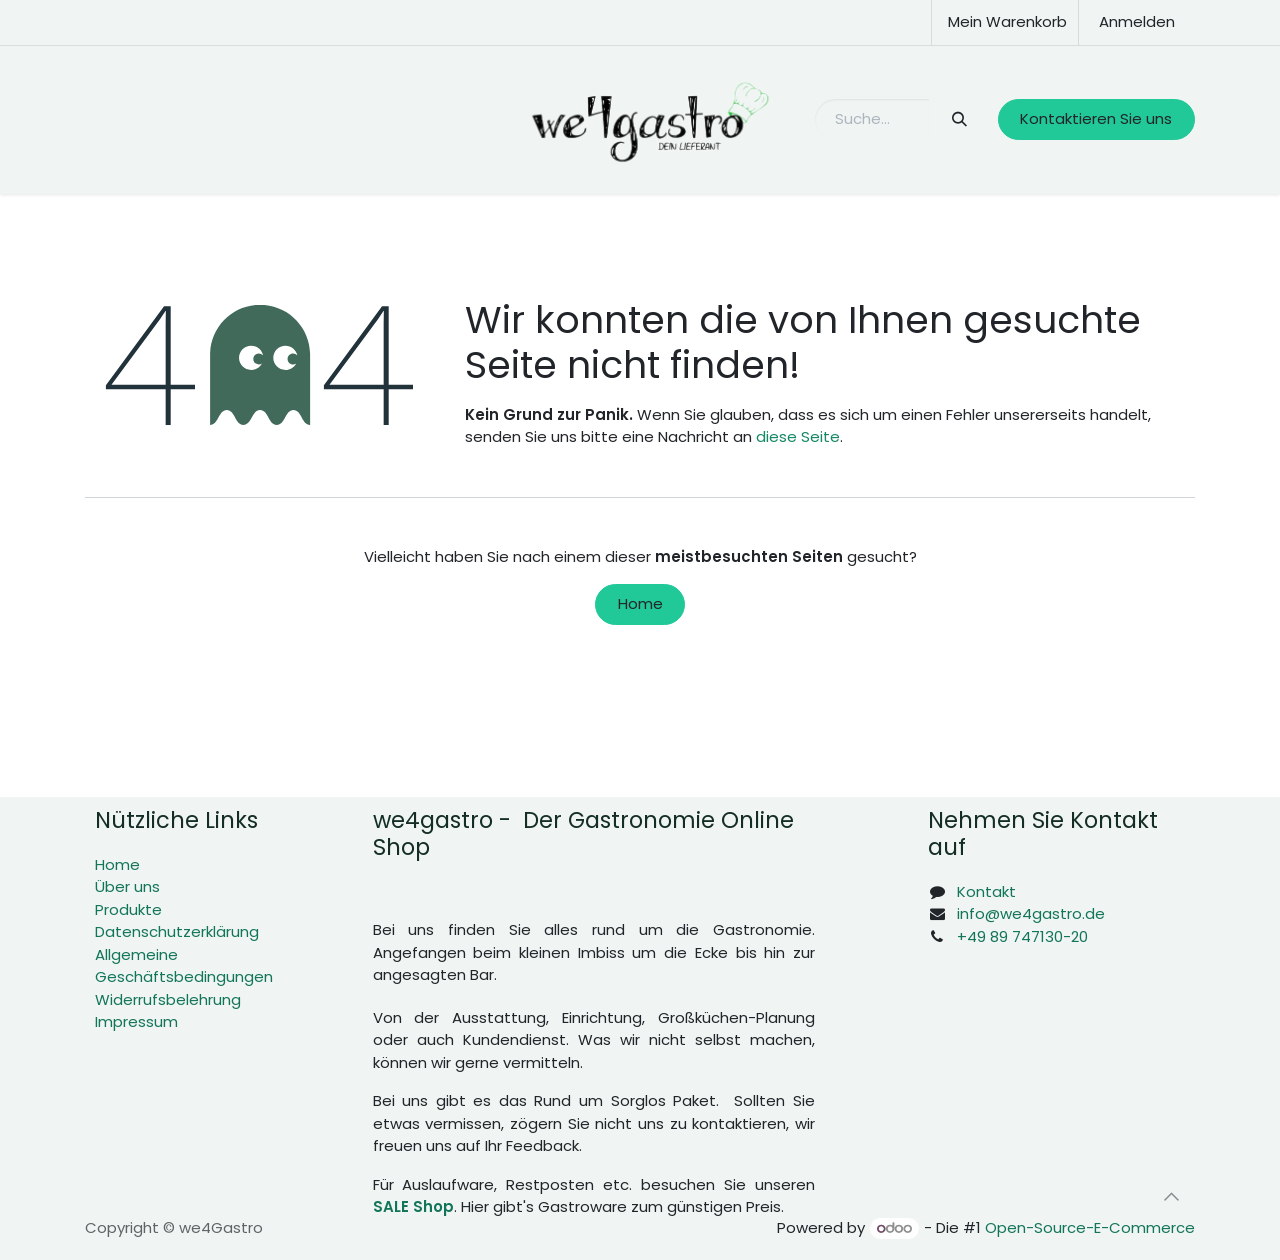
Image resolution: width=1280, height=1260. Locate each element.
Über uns (127, 886)
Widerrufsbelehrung (168, 999)
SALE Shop (413, 1206)
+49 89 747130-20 (1022, 936)
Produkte (128, 909)
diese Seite (798, 436)
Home (640, 603)
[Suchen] (958, 119)
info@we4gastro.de (1031, 913)
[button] (1171, 1197)
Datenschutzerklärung (177, 931)
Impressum (136, 1021)
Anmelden (1137, 21)
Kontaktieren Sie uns (1096, 118)
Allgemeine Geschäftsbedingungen (184, 966)
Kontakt (986, 891)
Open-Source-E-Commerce (1090, 1227)
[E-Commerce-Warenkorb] (1005, 22)
